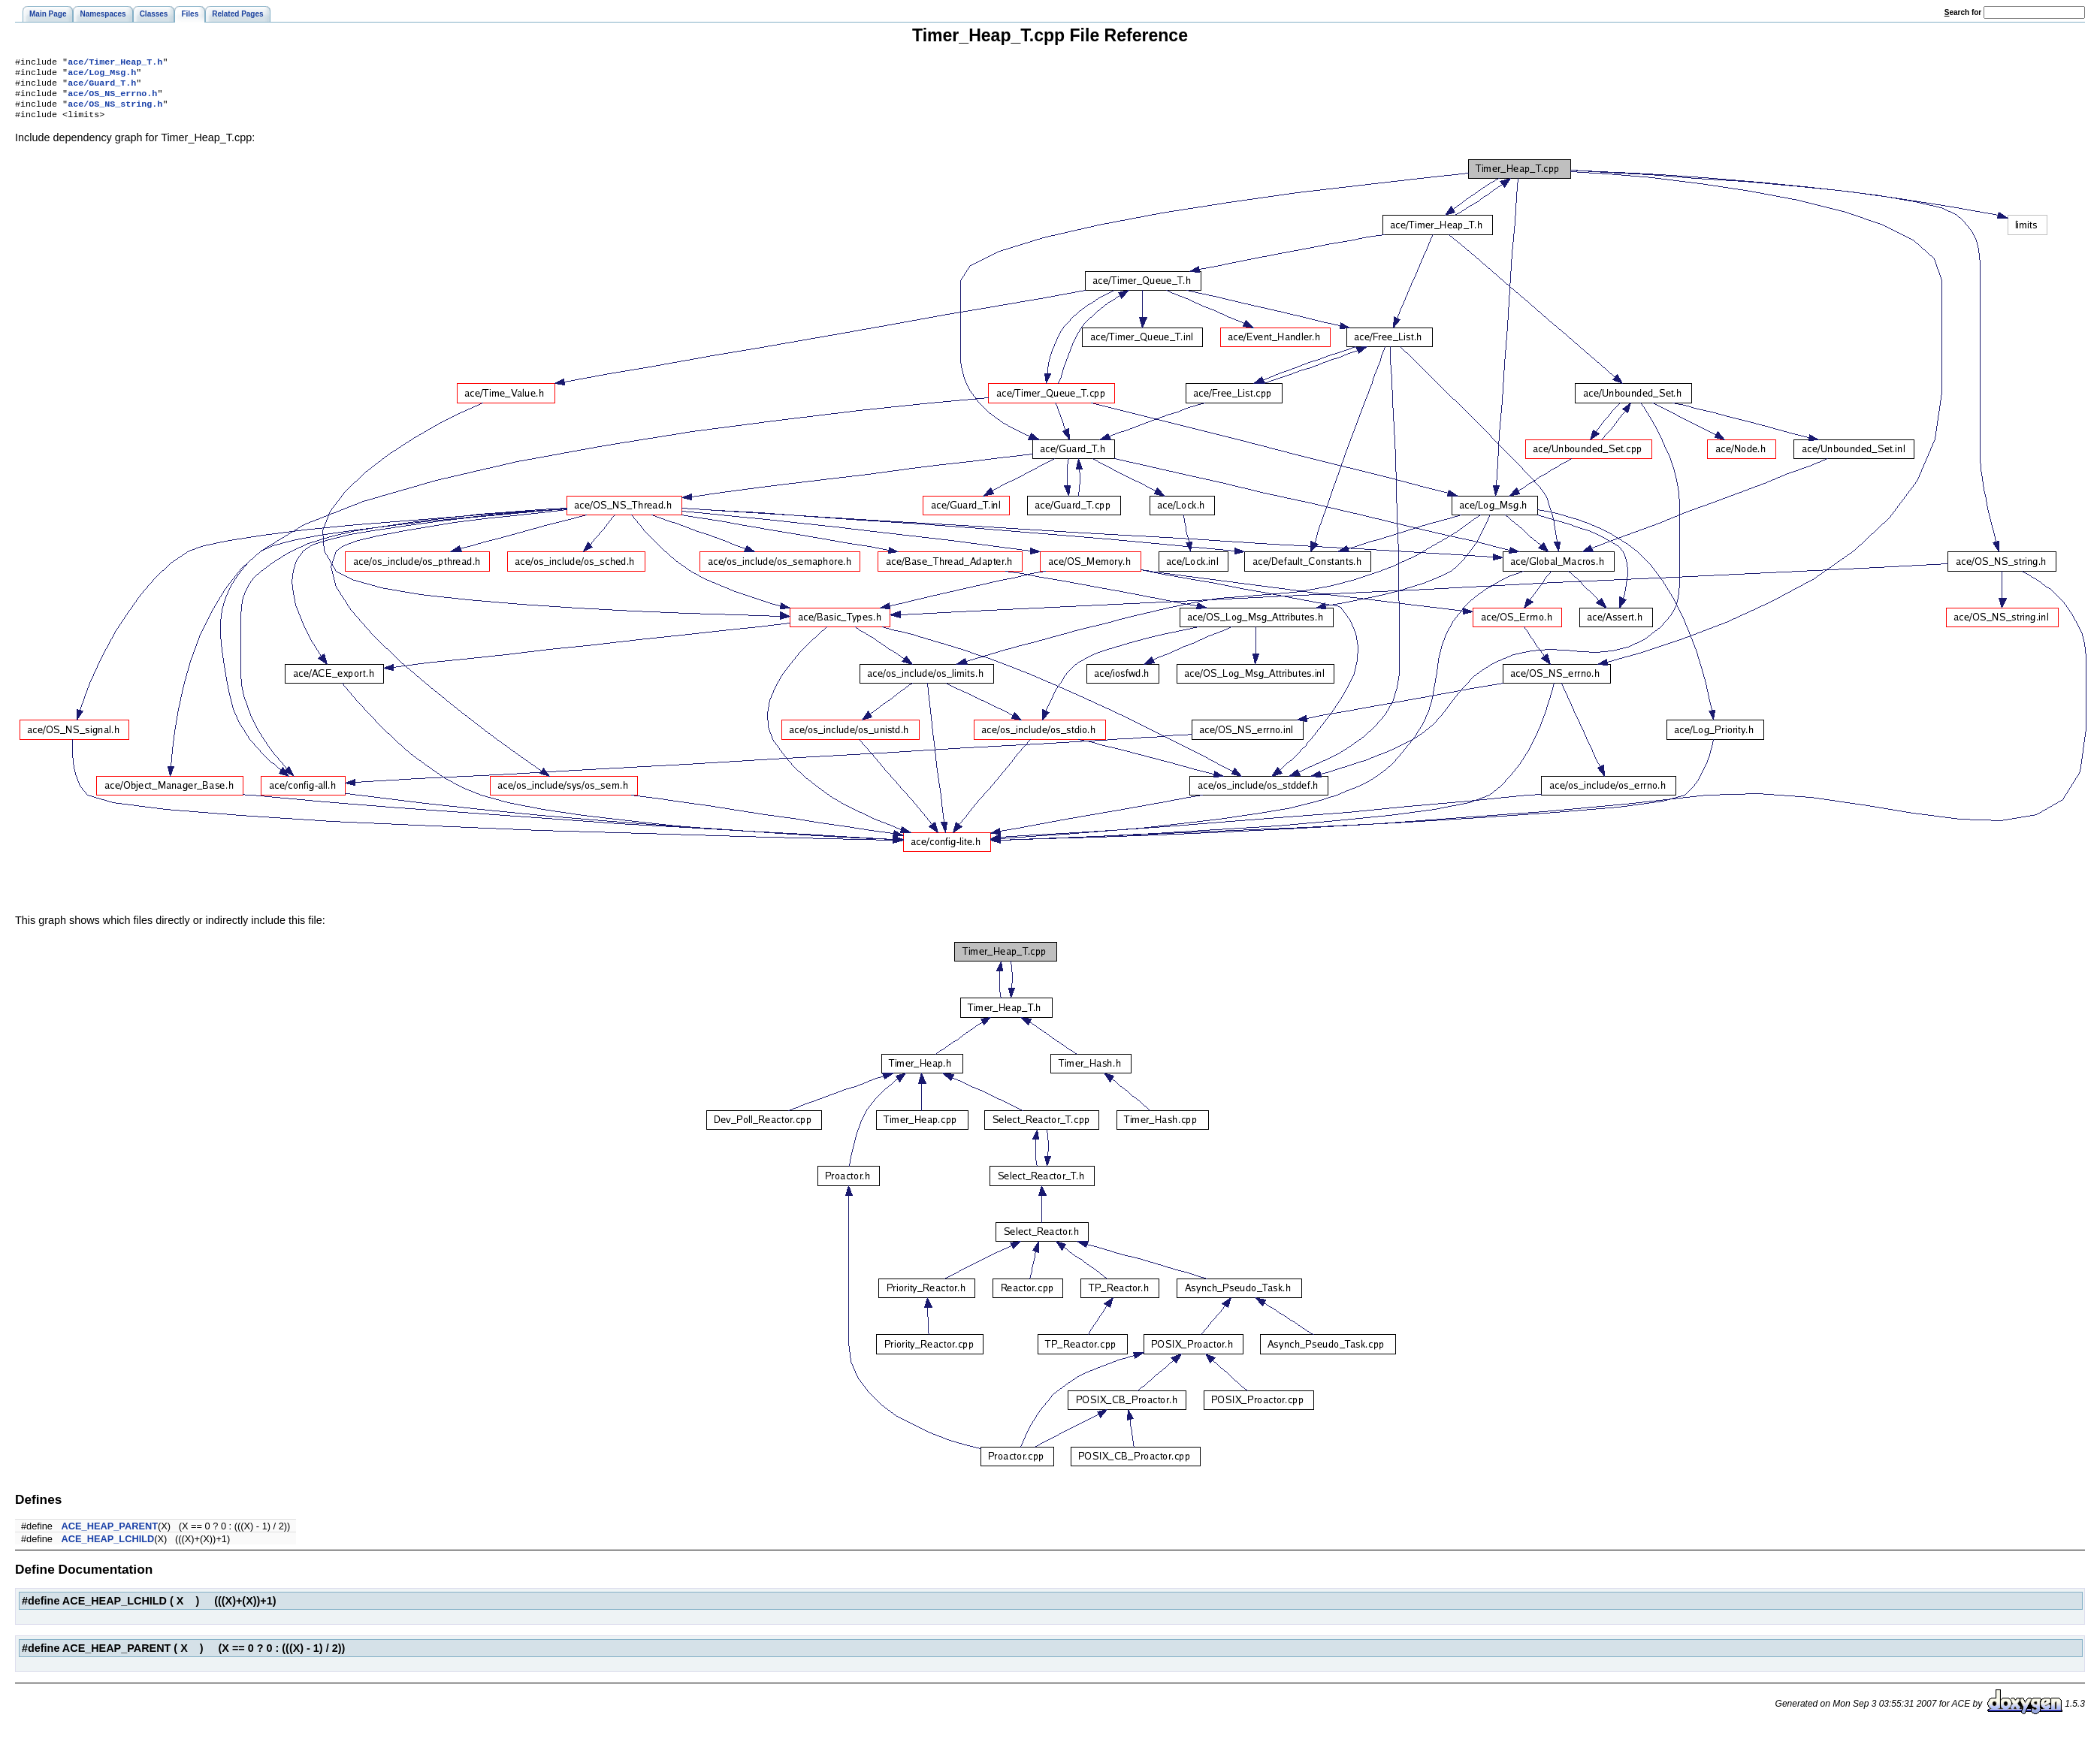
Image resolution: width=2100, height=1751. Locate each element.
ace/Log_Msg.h (102, 75)
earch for (1963, 12)
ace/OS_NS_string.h (115, 111)
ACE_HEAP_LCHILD (108, 1547)
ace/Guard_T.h (102, 87)
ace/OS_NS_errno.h (112, 99)
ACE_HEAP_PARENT (110, 1535)
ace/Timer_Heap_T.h (115, 63)
